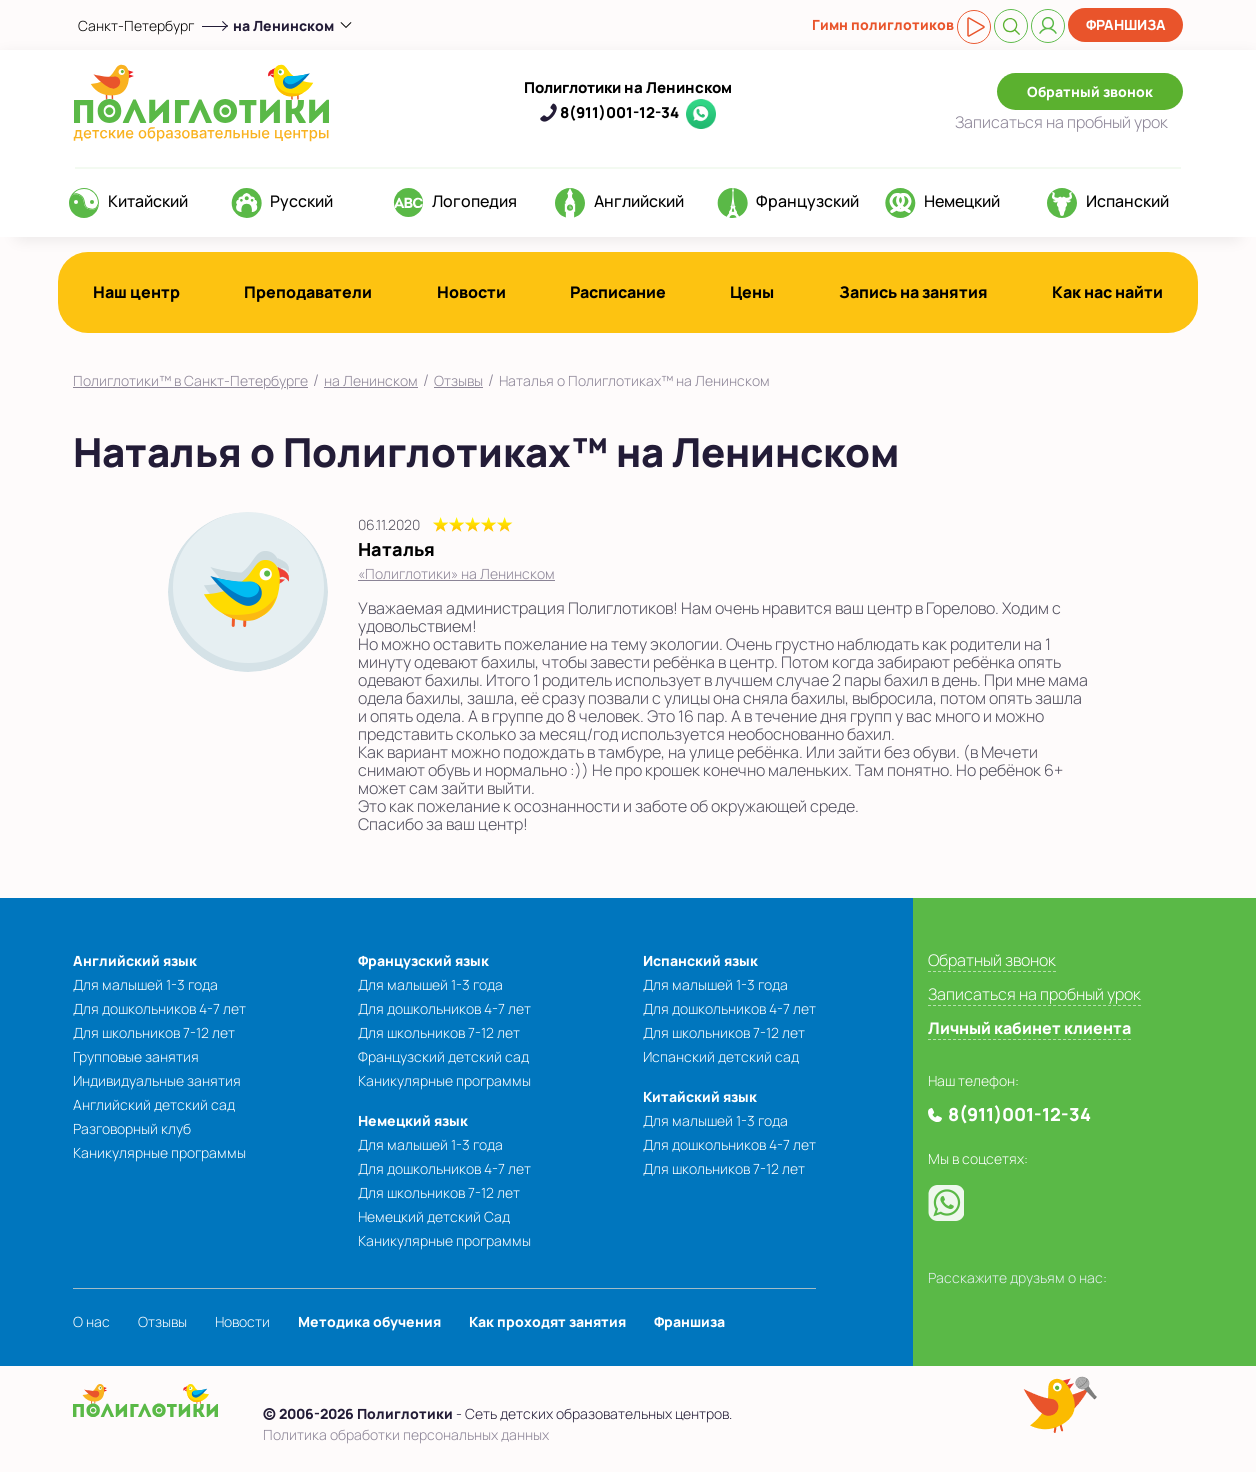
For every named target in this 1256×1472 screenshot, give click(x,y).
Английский (639, 201)
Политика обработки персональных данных (406, 1434)
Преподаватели (308, 292)
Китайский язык (700, 1096)
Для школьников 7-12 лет (154, 1032)
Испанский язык (700, 960)
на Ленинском (371, 380)
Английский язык (135, 960)
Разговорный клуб (132, 1128)
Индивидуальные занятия (157, 1080)
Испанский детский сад (721, 1056)
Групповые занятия (136, 1056)
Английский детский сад (154, 1104)
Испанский (1127, 201)
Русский (301, 201)
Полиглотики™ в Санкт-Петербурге (190, 380)
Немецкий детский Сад (434, 1216)
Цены (752, 292)
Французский (807, 201)
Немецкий (962, 201)
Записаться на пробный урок (1034, 994)
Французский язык (423, 960)
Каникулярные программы (159, 1152)
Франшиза (1126, 24)
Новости (471, 292)
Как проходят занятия (547, 1321)
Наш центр (136, 292)
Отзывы (458, 380)
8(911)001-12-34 (619, 112)
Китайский (148, 201)
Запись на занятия (913, 292)
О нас (91, 1321)
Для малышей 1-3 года (145, 984)
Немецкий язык (413, 1120)
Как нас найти (1107, 292)
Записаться (1061, 122)
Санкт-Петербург (136, 25)
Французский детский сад (443, 1056)
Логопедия (474, 201)
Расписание (618, 292)
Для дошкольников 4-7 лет (159, 1008)
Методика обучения (369, 1321)
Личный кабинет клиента (1029, 1028)
